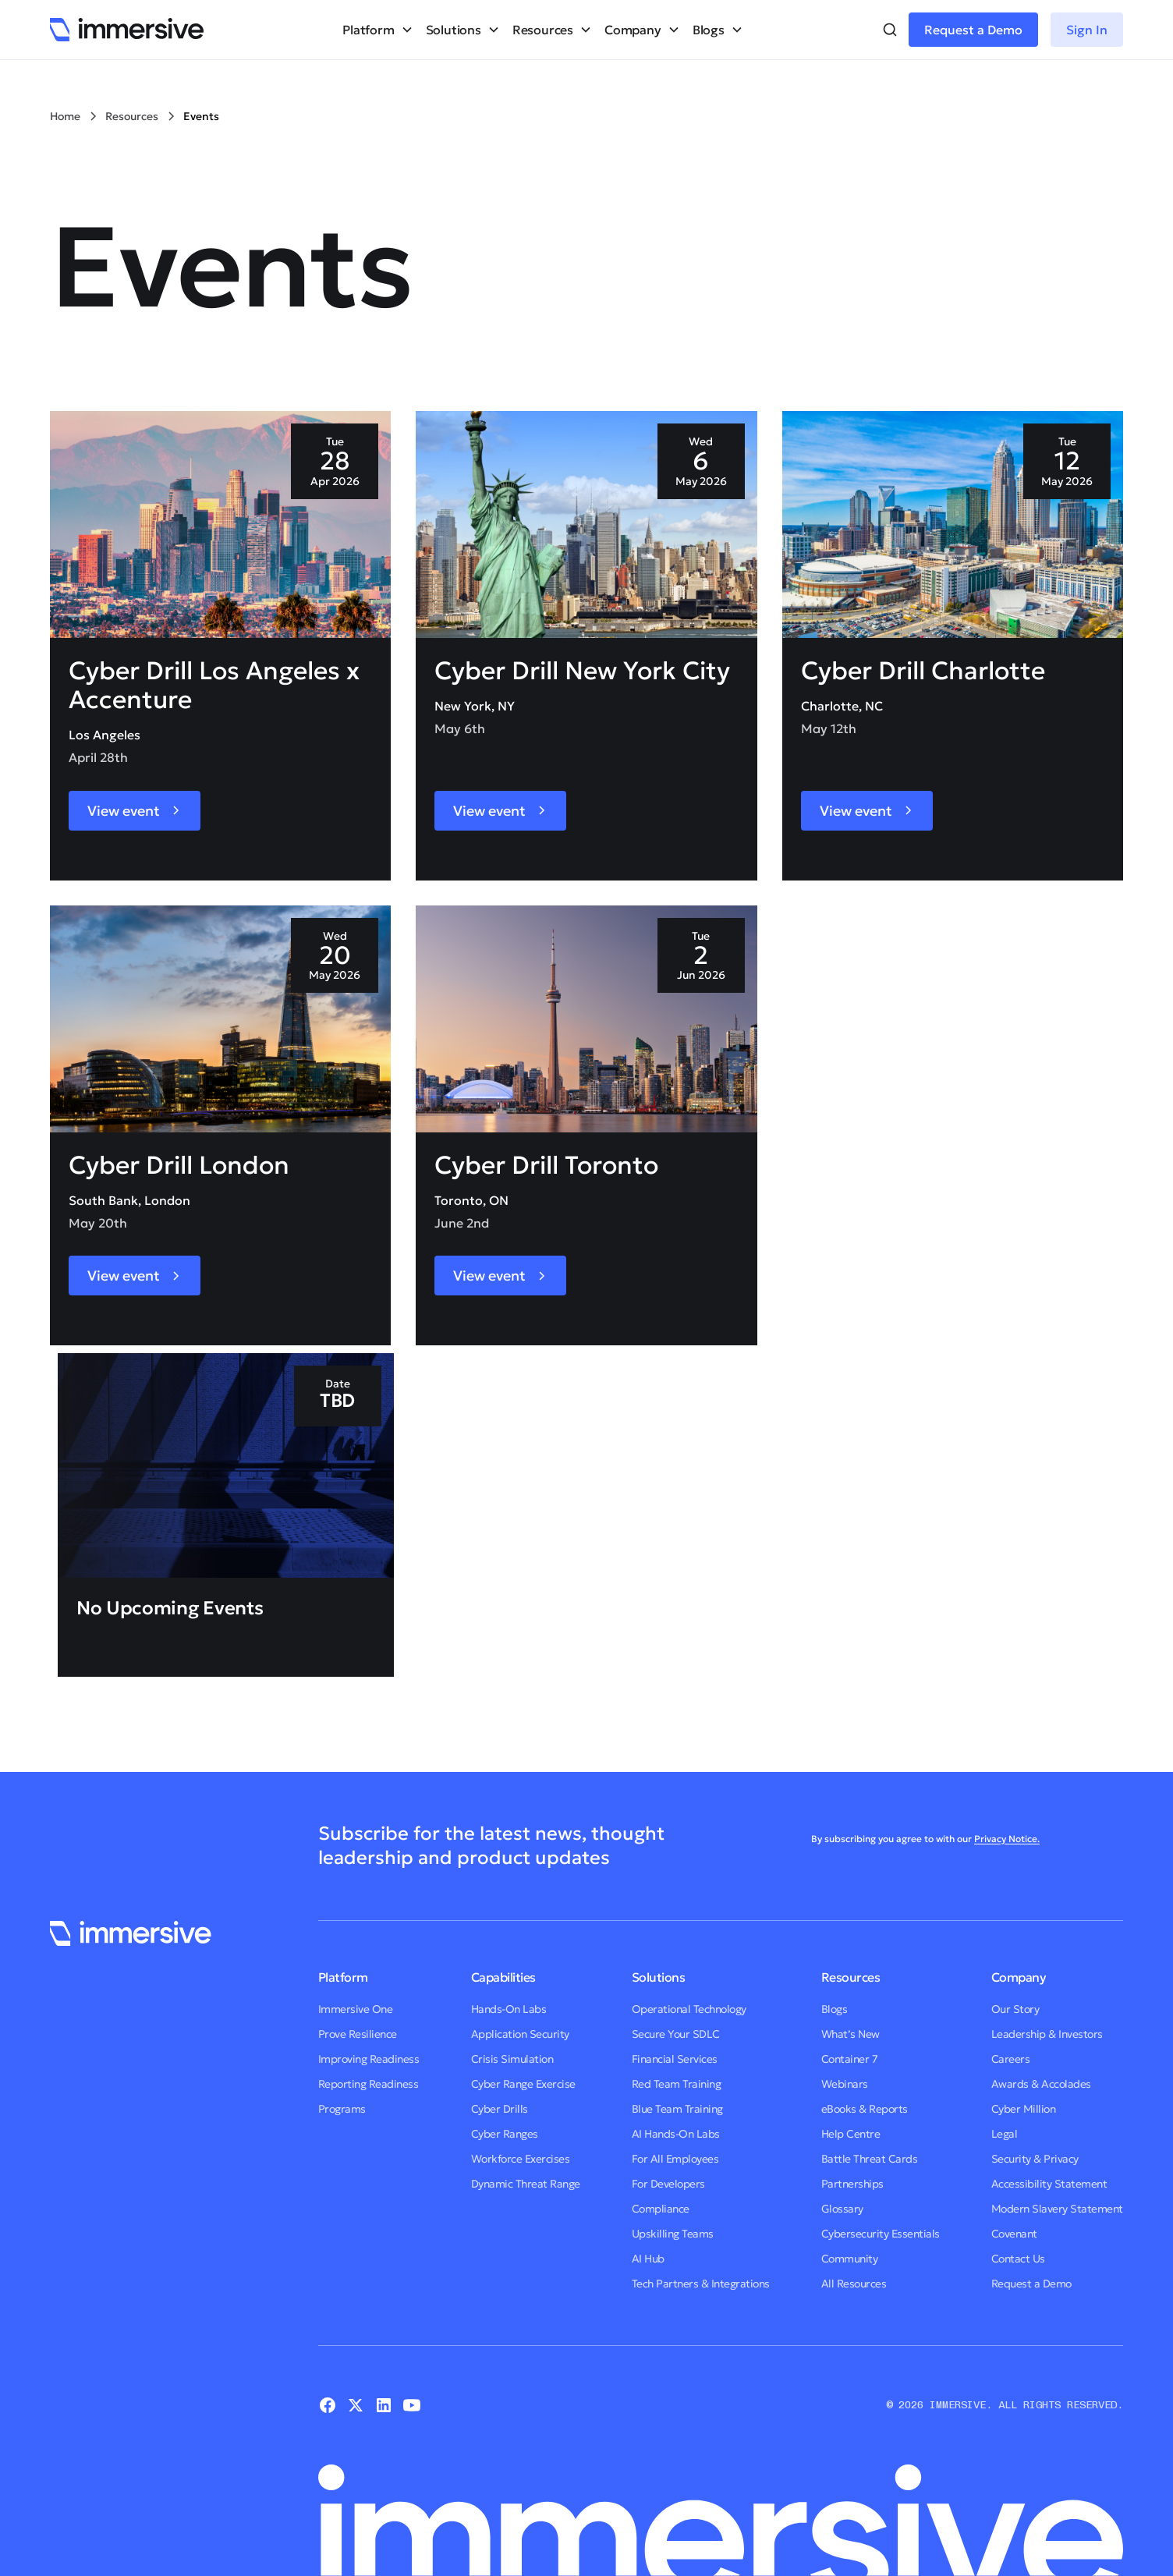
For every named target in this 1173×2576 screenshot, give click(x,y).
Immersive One (355, 2009)
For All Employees (675, 2159)
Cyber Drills (499, 2109)
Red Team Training (676, 2084)
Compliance (660, 2209)
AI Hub (648, 2259)
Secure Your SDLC (676, 2034)
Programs (342, 2109)
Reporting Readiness (368, 2084)
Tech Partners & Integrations (701, 2284)
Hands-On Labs (509, 2009)
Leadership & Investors (1047, 2034)
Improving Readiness (369, 2059)
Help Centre (851, 2134)
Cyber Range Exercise (523, 2084)
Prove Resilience (357, 2034)
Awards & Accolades (1041, 2084)
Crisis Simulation (512, 2059)
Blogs (834, 2009)
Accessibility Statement (1049, 2184)
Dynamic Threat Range (525, 2184)
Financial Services (675, 2059)
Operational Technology (689, 2009)
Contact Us (1018, 2259)
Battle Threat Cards (869, 2159)
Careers (1010, 2059)
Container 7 (849, 2059)
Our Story (1015, 2009)
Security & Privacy (1035, 2159)
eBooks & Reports (864, 2109)
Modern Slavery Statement (1057, 2209)
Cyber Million (1023, 2109)
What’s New (850, 2034)
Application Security (520, 2034)
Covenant (1014, 2234)
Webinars (844, 2084)
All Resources (854, 2284)
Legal (1004, 2134)
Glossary (842, 2209)
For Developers (668, 2184)
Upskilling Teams (673, 2234)
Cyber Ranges (504, 2134)
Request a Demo (973, 29)
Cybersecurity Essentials (880, 2234)
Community (849, 2259)
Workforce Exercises (520, 2159)
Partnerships (852, 2184)
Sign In (1086, 29)
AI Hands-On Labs (676, 2134)
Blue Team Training (677, 2109)
